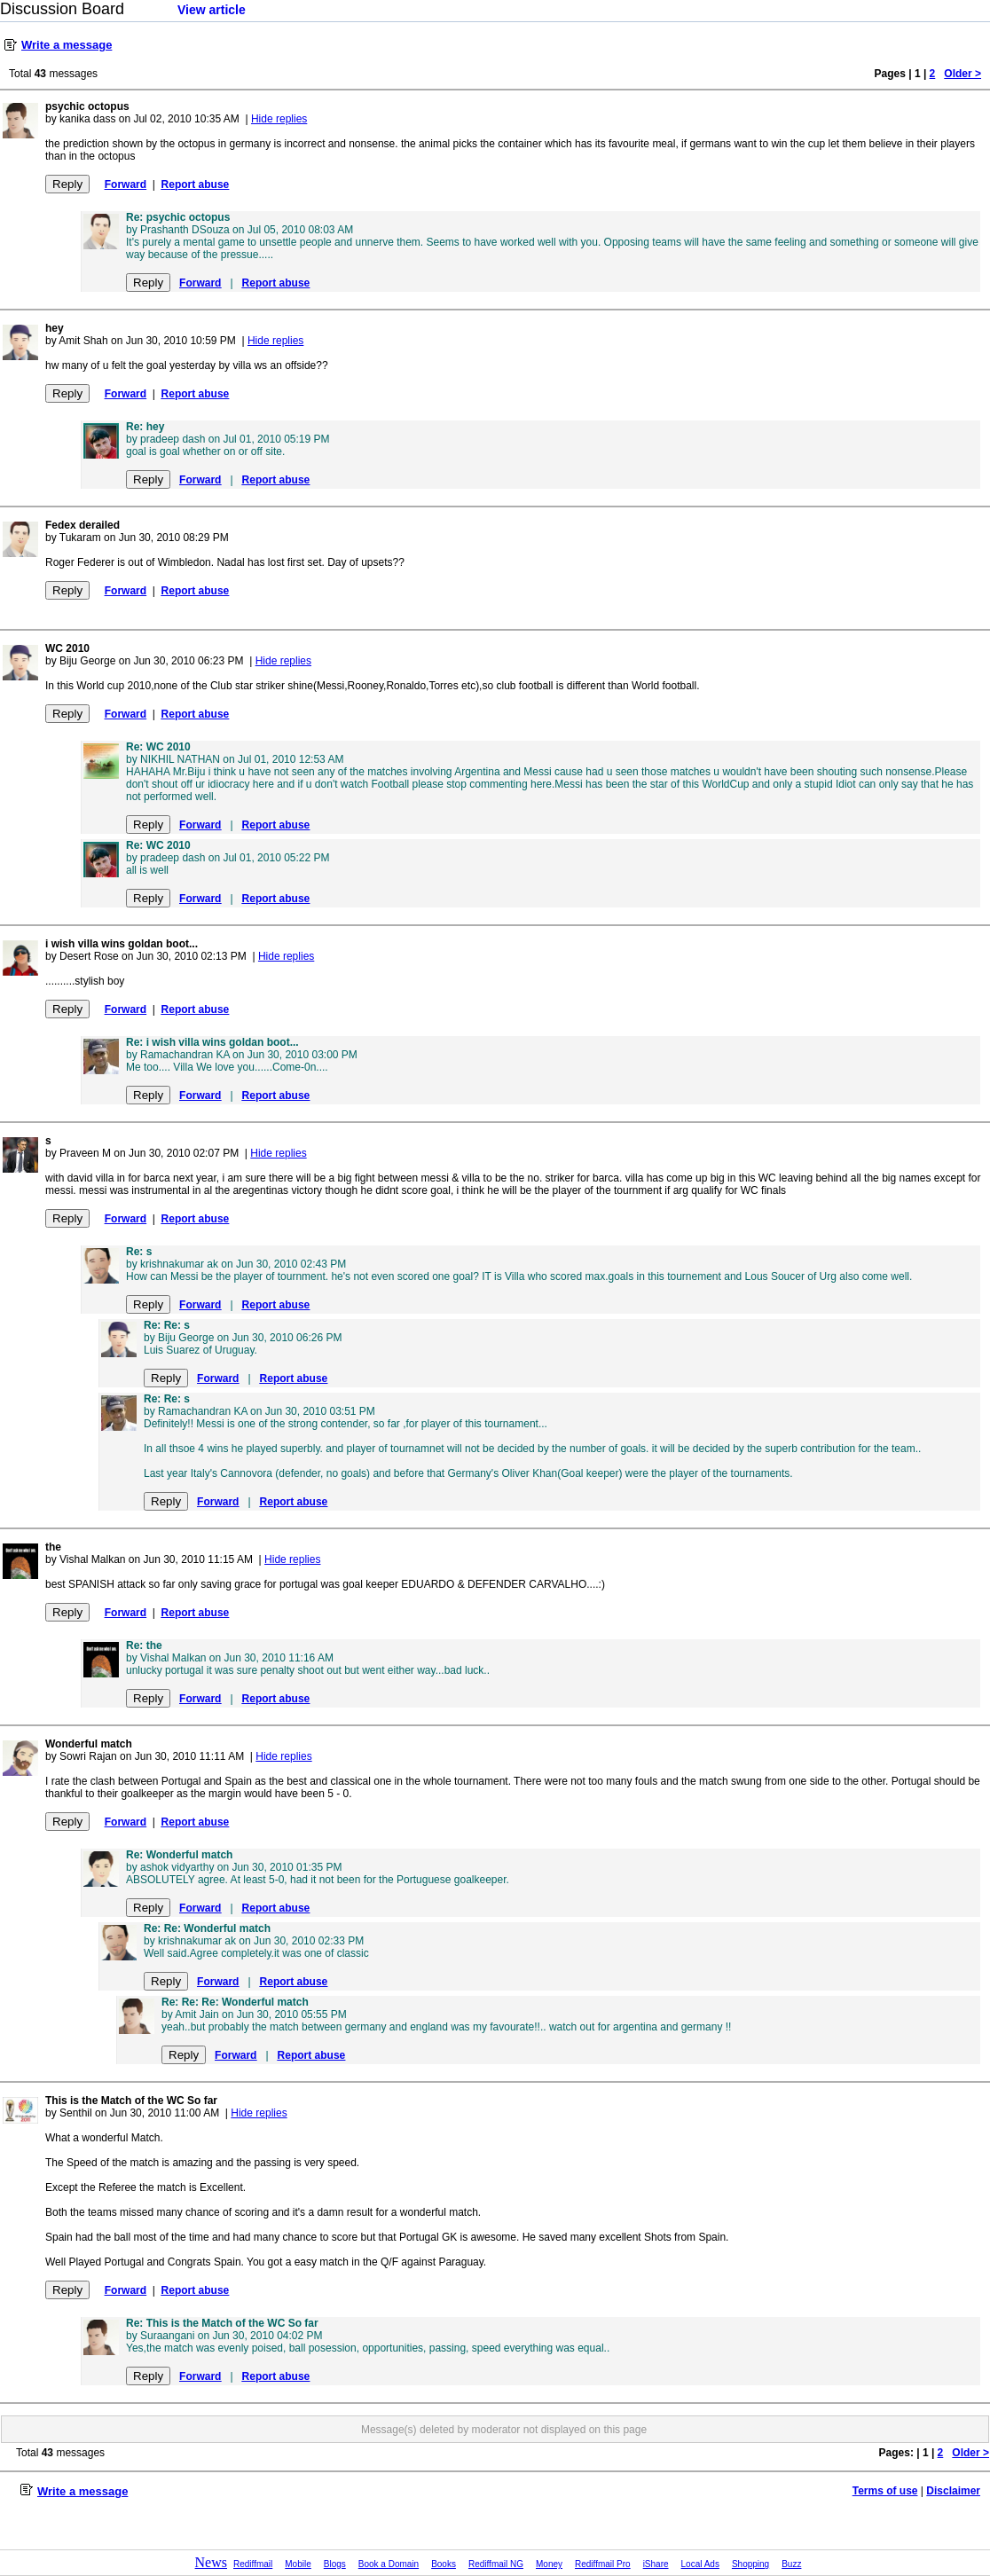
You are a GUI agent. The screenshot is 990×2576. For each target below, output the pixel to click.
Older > (962, 73)
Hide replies (279, 119)
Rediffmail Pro (603, 2564)
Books (443, 2564)
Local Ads (700, 2564)
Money (549, 2564)
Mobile (297, 2564)
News (211, 2562)
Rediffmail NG (495, 2564)
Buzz (791, 2564)
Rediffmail (252, 2564)
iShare (656, 2564)
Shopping (750, 2564)
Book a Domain (388, 2564)
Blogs (335, 2564)
